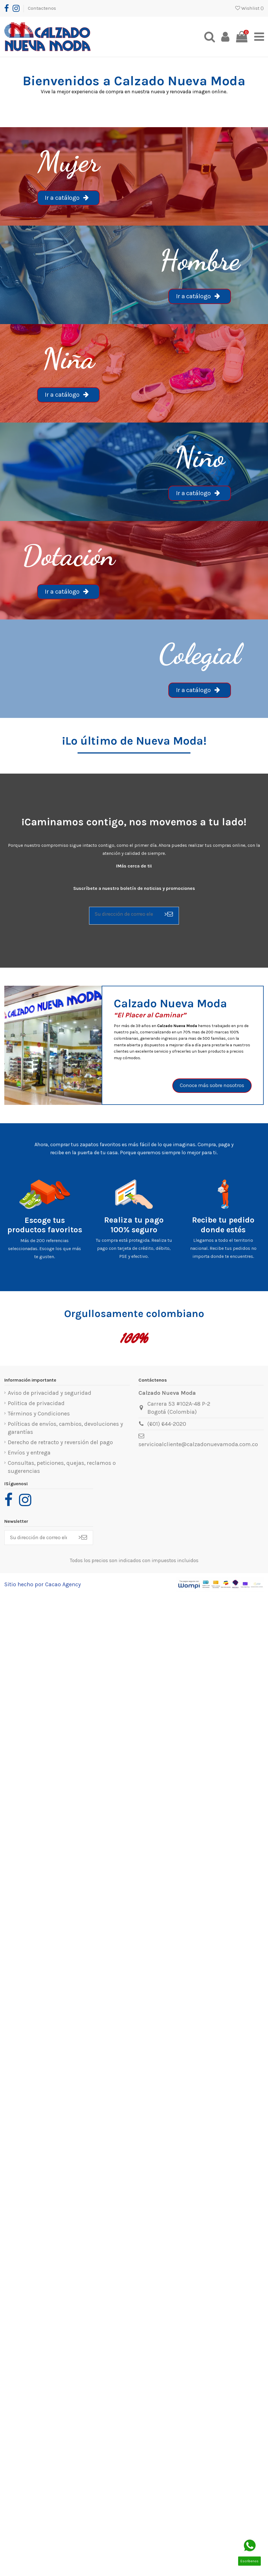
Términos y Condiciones (39, 1415)
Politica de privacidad (36, 1404)
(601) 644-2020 (166, 1425)
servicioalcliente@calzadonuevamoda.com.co (198, 1445)
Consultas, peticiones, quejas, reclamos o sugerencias (62, 1468)
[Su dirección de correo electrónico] (123, 915)
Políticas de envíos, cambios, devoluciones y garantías (65, 1429)
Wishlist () (249, 8)
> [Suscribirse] (168, 914)
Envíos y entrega (29, 1454)
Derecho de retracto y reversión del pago (60, 1443)
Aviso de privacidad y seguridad (49, 1394)
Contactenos (42, 8)
